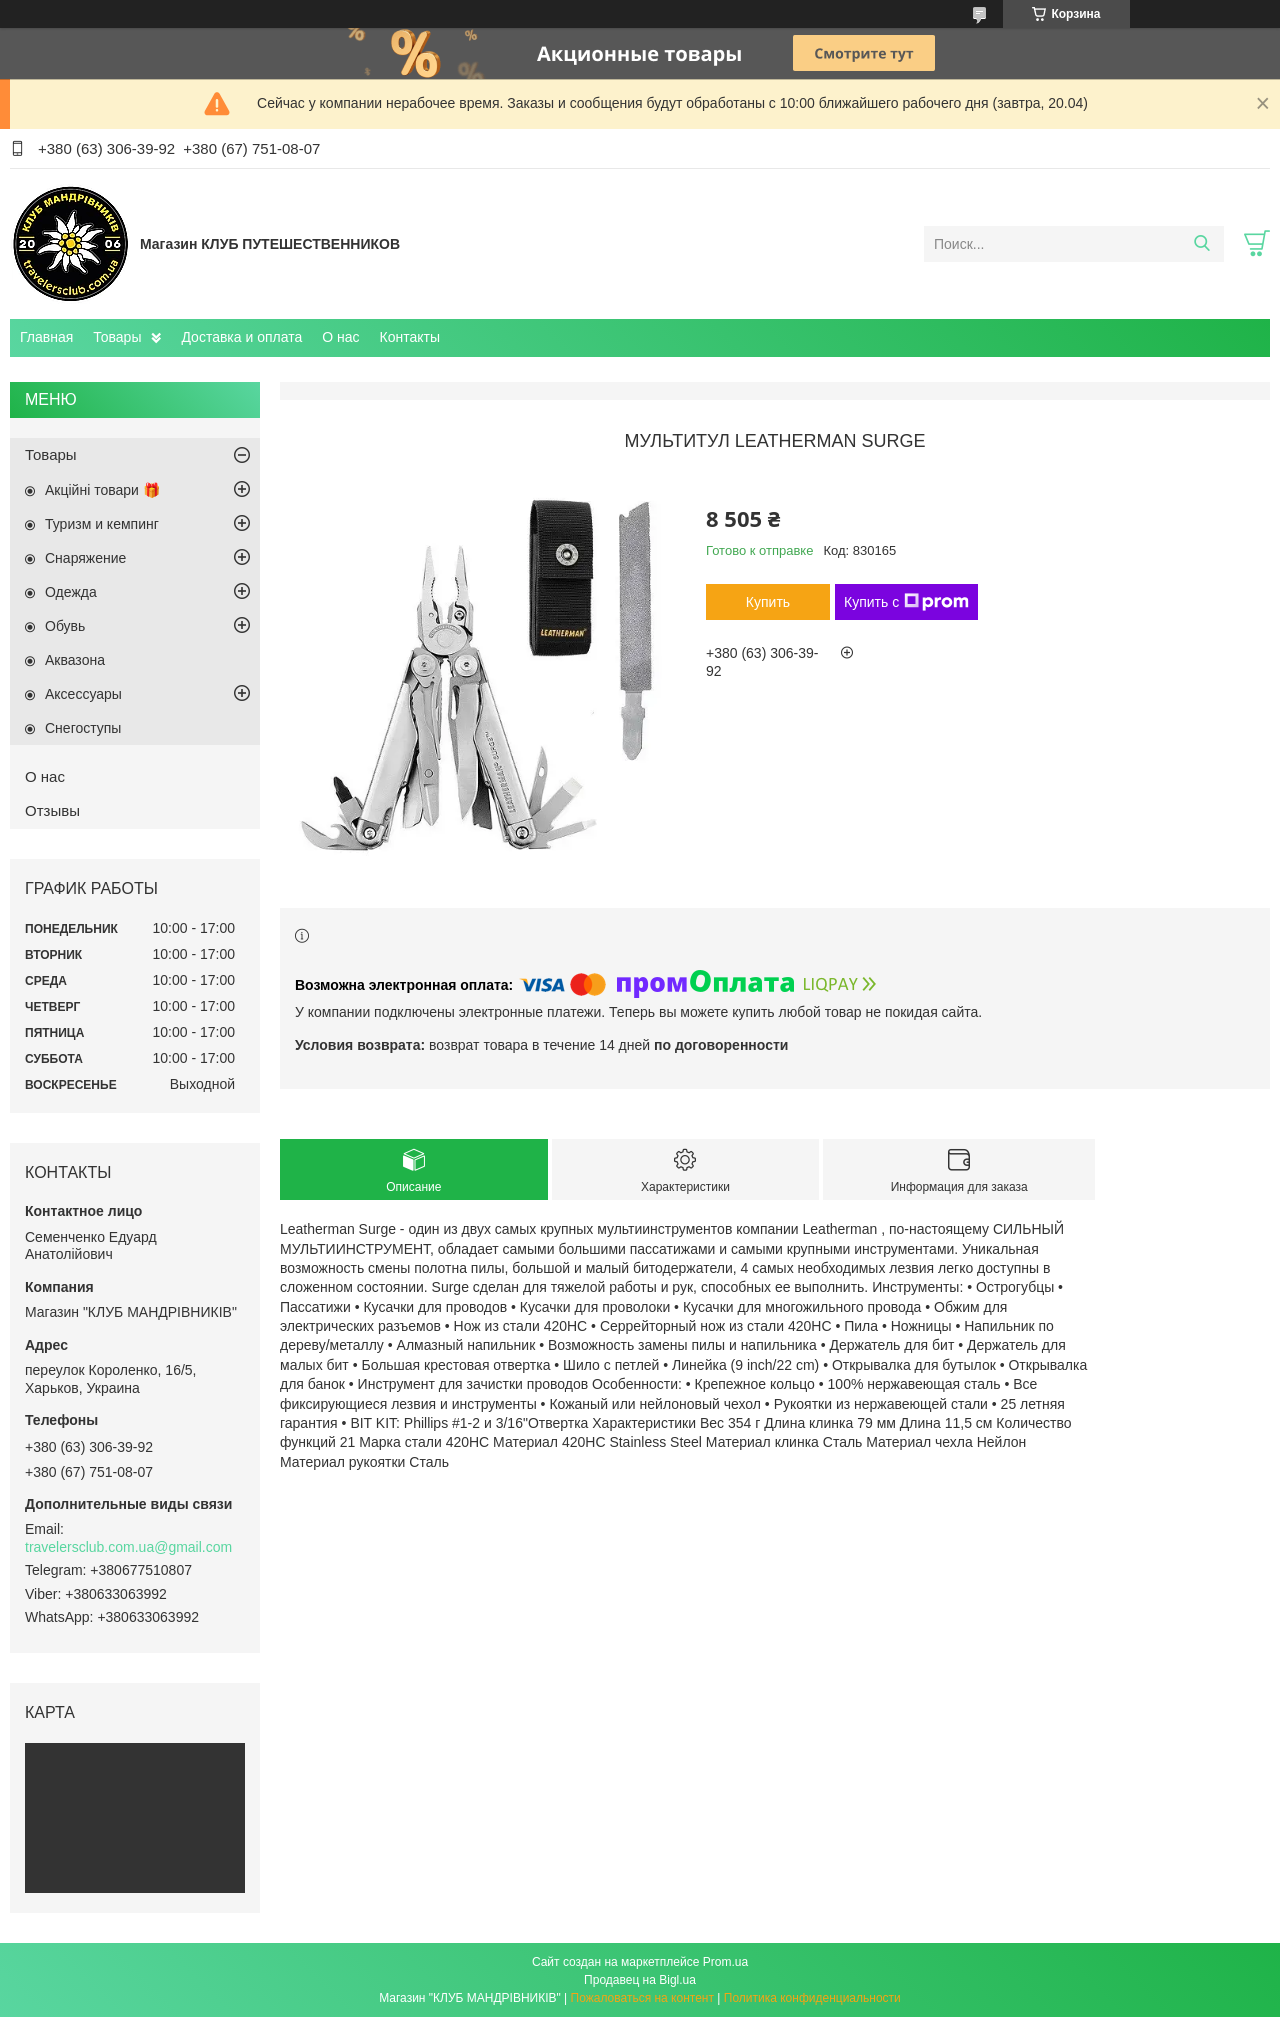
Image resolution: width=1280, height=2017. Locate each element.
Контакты (410, 337)
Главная (46, 337)
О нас (340, 337)
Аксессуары (83, 694)
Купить (768, 602)
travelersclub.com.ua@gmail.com (128, 1547)
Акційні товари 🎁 (102, 490)
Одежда (71, 592)
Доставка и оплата (241, 337)
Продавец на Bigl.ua (640, 1980)
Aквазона (75, 660)
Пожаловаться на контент (642, 1998)
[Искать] (1201, 244)
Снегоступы (83, 728)
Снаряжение (85, 558)
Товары (117, 337)
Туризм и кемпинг (102, 524)
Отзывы (52, 810)
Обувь (65, 626)
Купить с (906, 602)
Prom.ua (725, 1962)
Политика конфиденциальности (812, 1998)
